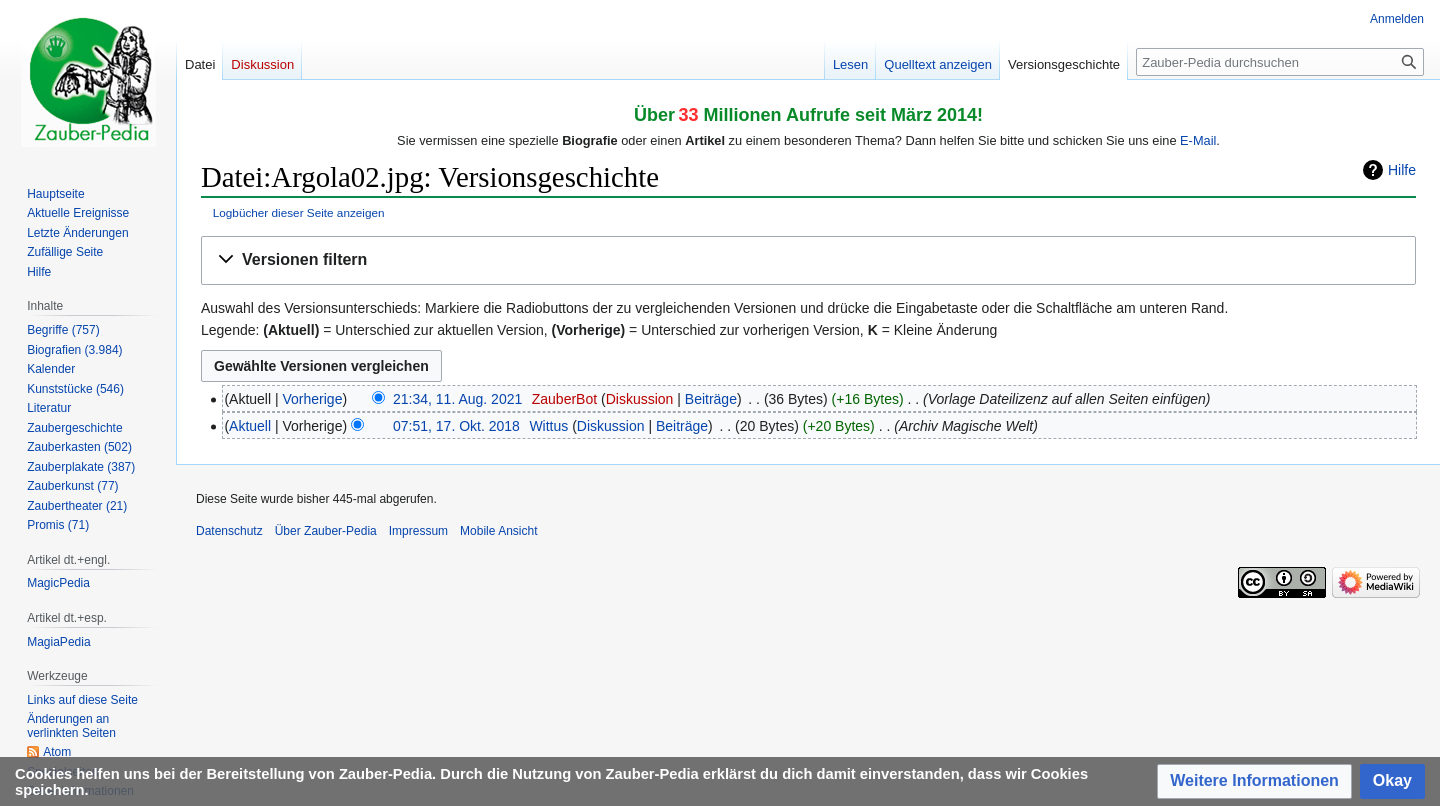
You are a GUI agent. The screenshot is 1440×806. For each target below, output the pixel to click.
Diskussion (640, 399)
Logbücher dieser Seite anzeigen (299, 212)
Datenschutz (229, 531)
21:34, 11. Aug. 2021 (457, 399)
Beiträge (711, 399)
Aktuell (250, 426)
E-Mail (1198, 140)
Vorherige (313, 399)
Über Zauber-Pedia (326, 531)
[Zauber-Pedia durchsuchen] (1280, 62)
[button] (808, 260)
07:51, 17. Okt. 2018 (456, 426)
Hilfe (1402, 170)
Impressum (418, 531)
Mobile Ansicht (498, 531)
